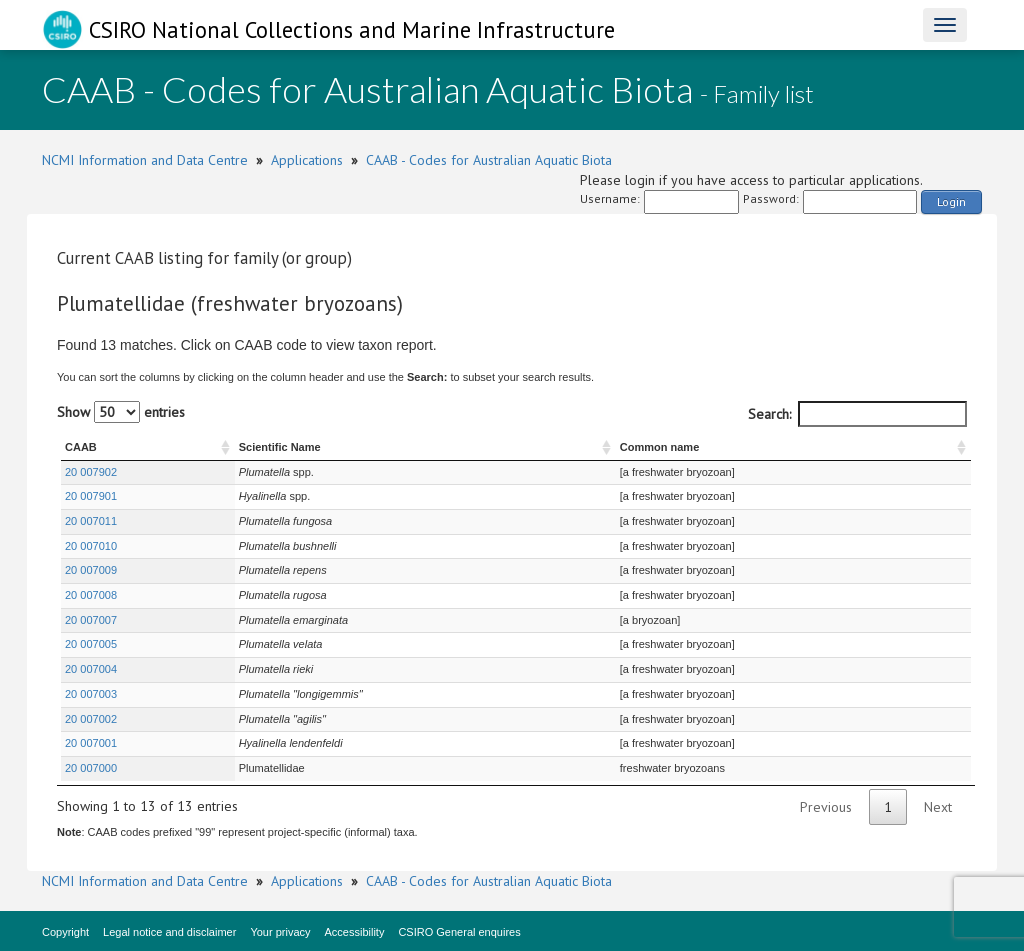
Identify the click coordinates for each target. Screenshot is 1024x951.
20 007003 (91, 694)
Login (951, 201)
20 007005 (91, 644)
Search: (857, 414)
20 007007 (91, 620)
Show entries (121, 412)
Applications (307, 160)
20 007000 (91, 768)
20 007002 (91, 719)
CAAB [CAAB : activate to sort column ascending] (81, 447)
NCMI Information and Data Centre (145, 160)
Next (938, 807)
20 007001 (91, 743)
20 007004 (91, 669)
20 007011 (91, 521)
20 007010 (91, 546)
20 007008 (91, 595)
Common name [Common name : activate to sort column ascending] (659, 447)
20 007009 (91, 570)
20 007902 (91, 472)
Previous (826, 807)
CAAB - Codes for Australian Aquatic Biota (489, 160)
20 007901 (91, 496)
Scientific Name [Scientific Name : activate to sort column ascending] (280, 447)
